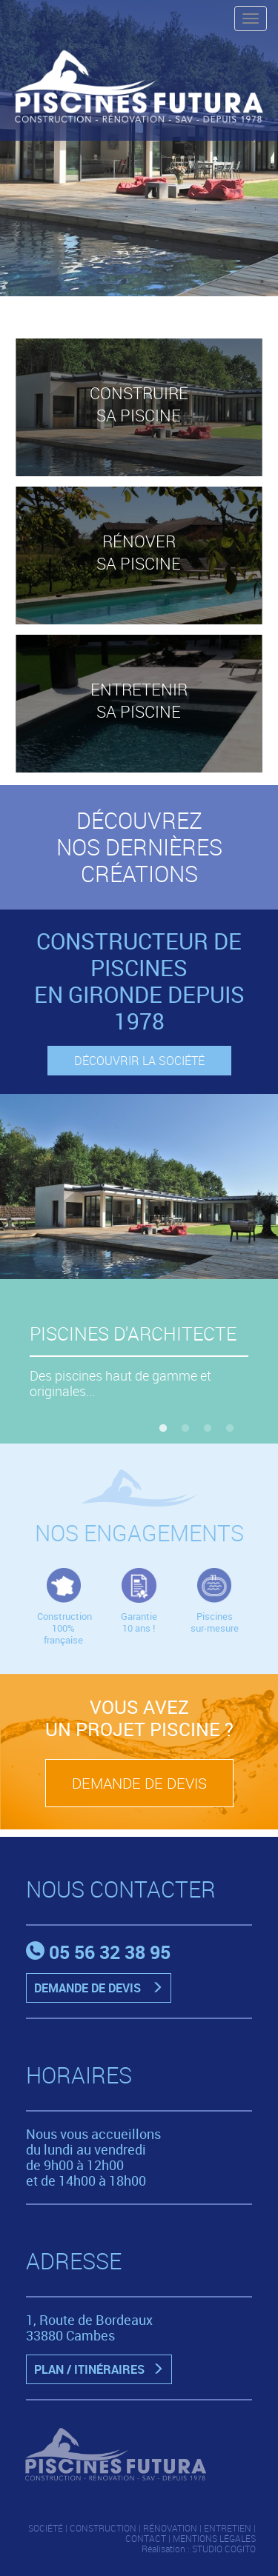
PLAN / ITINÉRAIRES (102, 2369)
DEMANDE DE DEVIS (139, 1783)
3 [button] (207, 1428)
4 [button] (229, 1428)
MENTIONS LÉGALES (214, 2538)
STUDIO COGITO (224, 2549)
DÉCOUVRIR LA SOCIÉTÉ (139, 1060)
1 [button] (163, 1428)
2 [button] (185, 1428)
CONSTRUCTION (103, 2528)
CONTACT (145, 2538)
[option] (139, 148)
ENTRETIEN (227, 2528)
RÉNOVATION (170, 2528)
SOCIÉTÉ (45, 2528)
